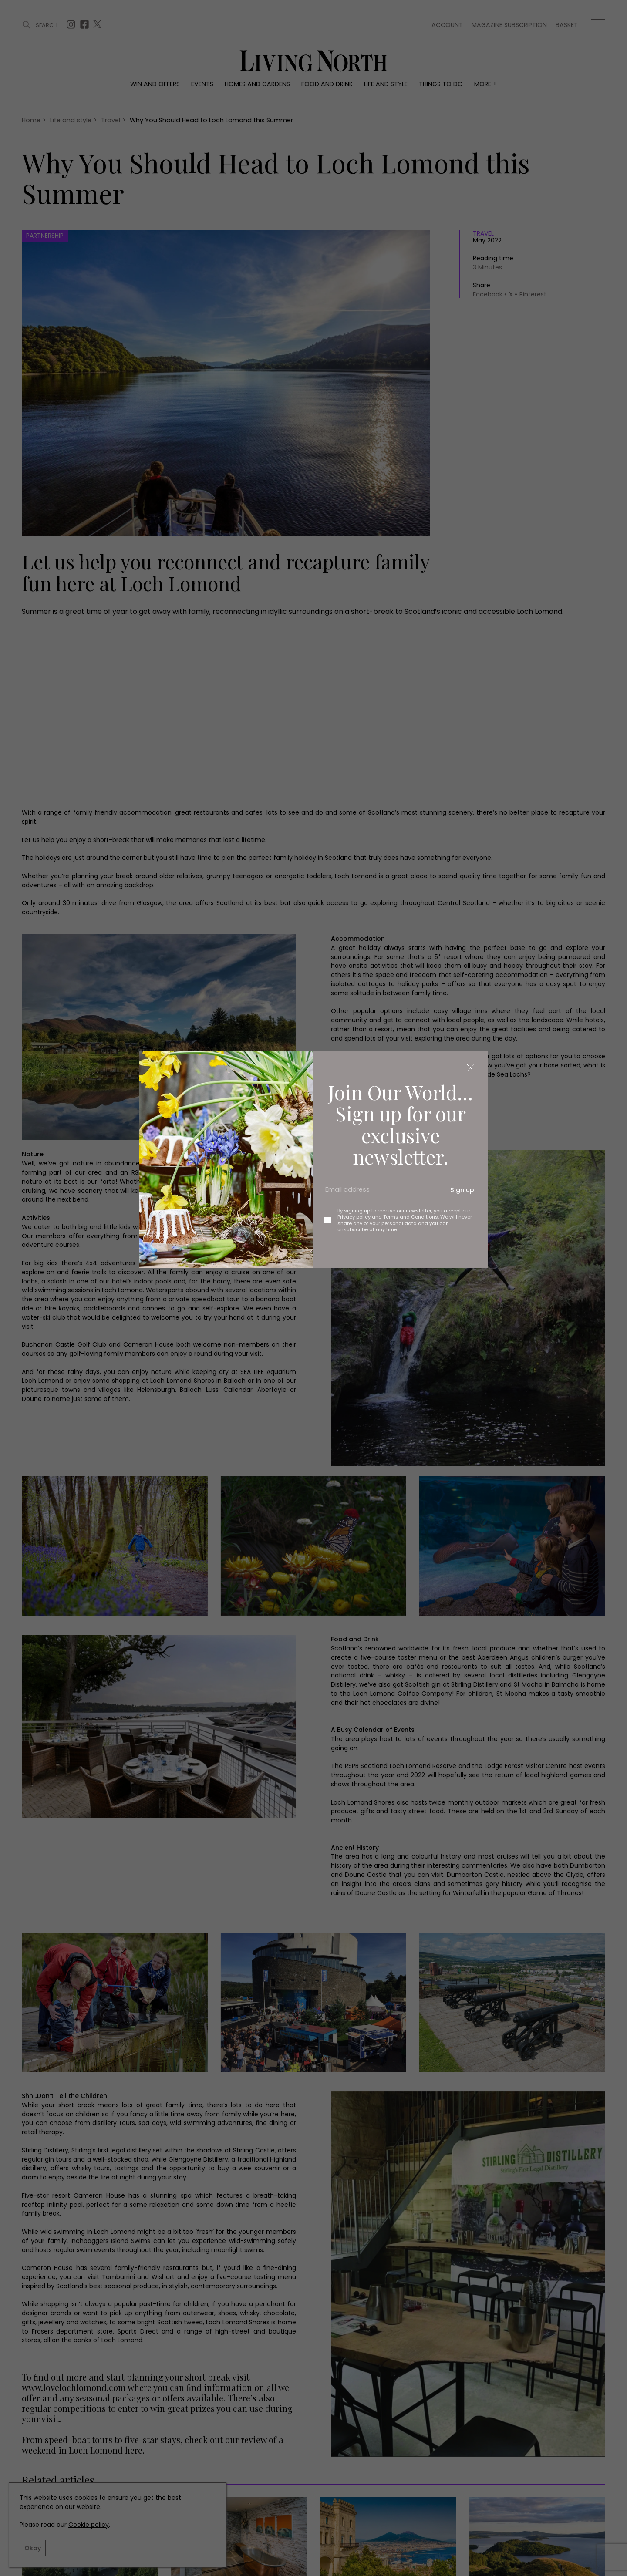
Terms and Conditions (410, 1216)
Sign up (462, 1189)
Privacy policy (354, 1216)
